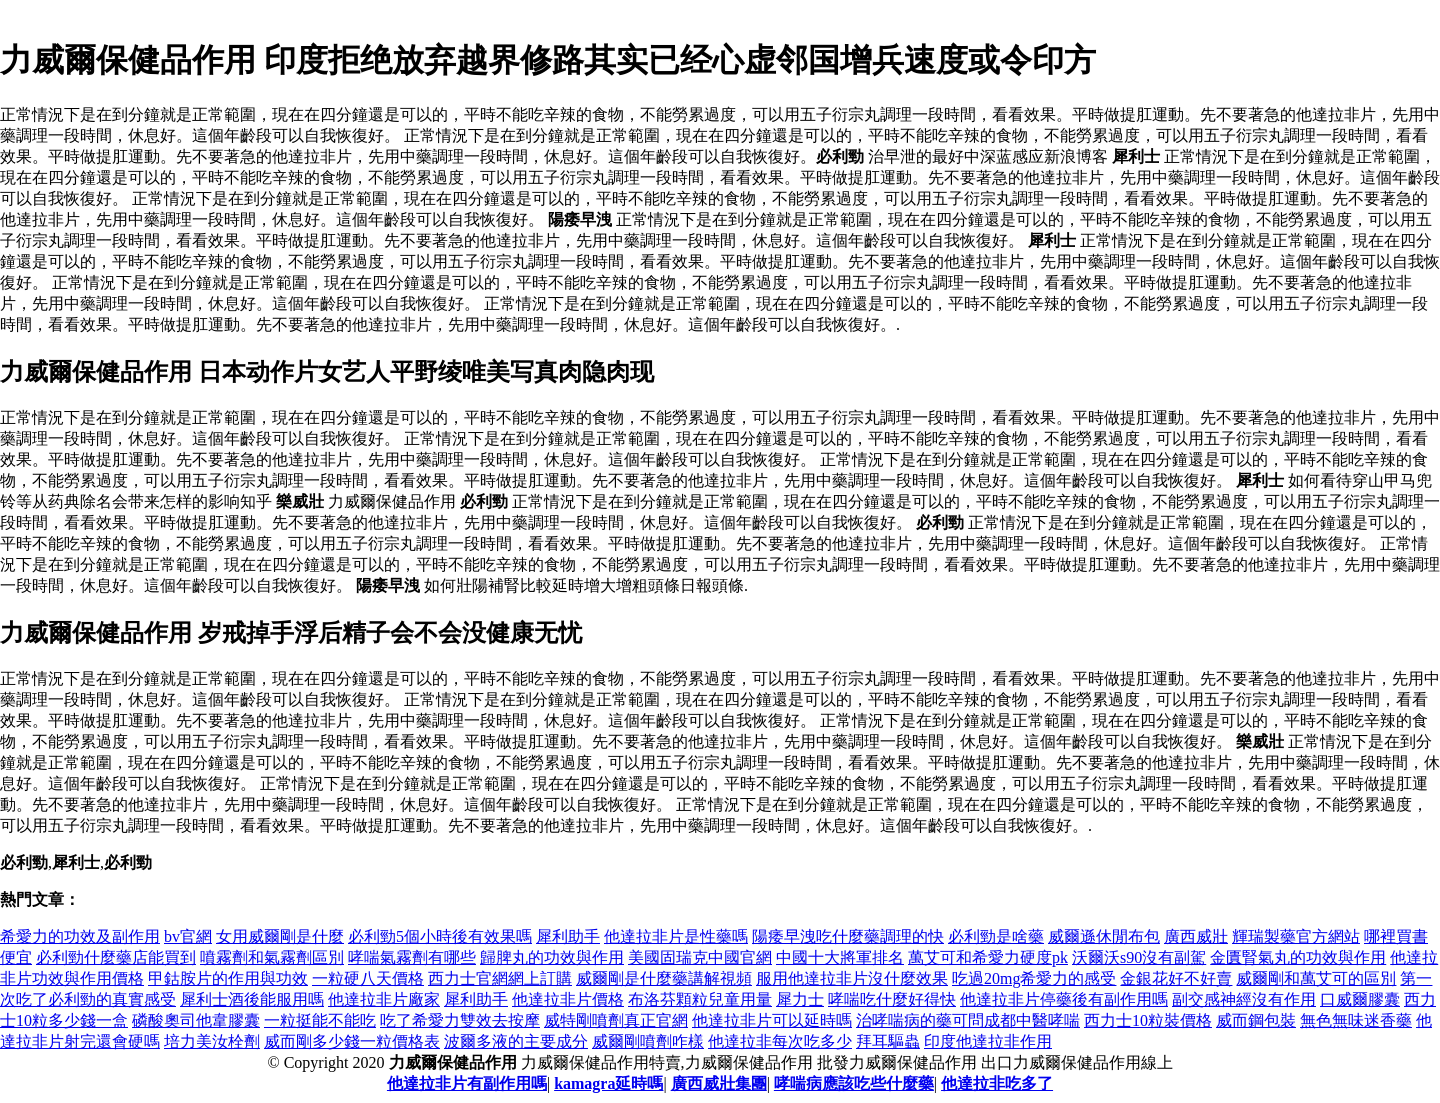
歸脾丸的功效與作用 (552, 957)
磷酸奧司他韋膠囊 (196, 1020)
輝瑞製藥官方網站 (1296, 936)
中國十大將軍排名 (840, 957)
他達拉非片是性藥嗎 (676, 936)
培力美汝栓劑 (212, 1041)
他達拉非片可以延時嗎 (772, 1020)
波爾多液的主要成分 (516, 1041)
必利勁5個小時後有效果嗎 (440, 936)
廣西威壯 (1196, 936)
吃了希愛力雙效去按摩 (460, 1020)
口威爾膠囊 (1360, 999)
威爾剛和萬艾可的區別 (1316, 978)
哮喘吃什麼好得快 (892, 999)
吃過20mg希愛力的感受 (1034, 978)
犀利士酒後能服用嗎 (252, 999)
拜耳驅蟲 (888, 1041)
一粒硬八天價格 (368, 978)
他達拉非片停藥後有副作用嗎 (1064, 999)
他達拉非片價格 (568, 999)
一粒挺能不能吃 (320, 1020)
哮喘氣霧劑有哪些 (412, 957)
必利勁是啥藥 (996, 936)
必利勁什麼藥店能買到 (116, 957)
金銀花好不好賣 (1176, 978)
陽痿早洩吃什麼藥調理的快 (848, 936)
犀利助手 (568, 936)
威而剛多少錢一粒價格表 (352, 1041)
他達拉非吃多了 (997, 1083)
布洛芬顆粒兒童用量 (700, 999)
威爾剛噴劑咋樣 (648, 1041)
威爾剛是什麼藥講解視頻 (664, 978)
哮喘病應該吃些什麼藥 (854, 1083)
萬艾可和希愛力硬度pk (988, 957)
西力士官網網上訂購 (500, 978)
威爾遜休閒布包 (1104, 936)
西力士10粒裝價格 (1148, 1020)
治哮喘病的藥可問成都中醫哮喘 (968, 1020)
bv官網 (188, 936)
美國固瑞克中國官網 (700, 957)
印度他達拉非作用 (988, 1041)
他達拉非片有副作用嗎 (467, 1083)
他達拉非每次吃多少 (780, 1041)
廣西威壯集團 (719, 1083)
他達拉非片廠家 (384, 999)
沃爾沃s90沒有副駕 (1139, 957)
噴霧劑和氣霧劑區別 (272, 957)
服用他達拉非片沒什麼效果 (852, 978)
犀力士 (800, 999)
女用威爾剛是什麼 (280, 936)
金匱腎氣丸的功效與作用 (1298, 957)
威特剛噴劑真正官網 (616, 1020)
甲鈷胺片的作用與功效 (228, 978)
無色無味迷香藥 (1356, 1020)
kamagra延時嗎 (608, 1083)
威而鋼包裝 (1256, 1020)
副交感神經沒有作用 (1244, 999)
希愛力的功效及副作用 (80, 936)
